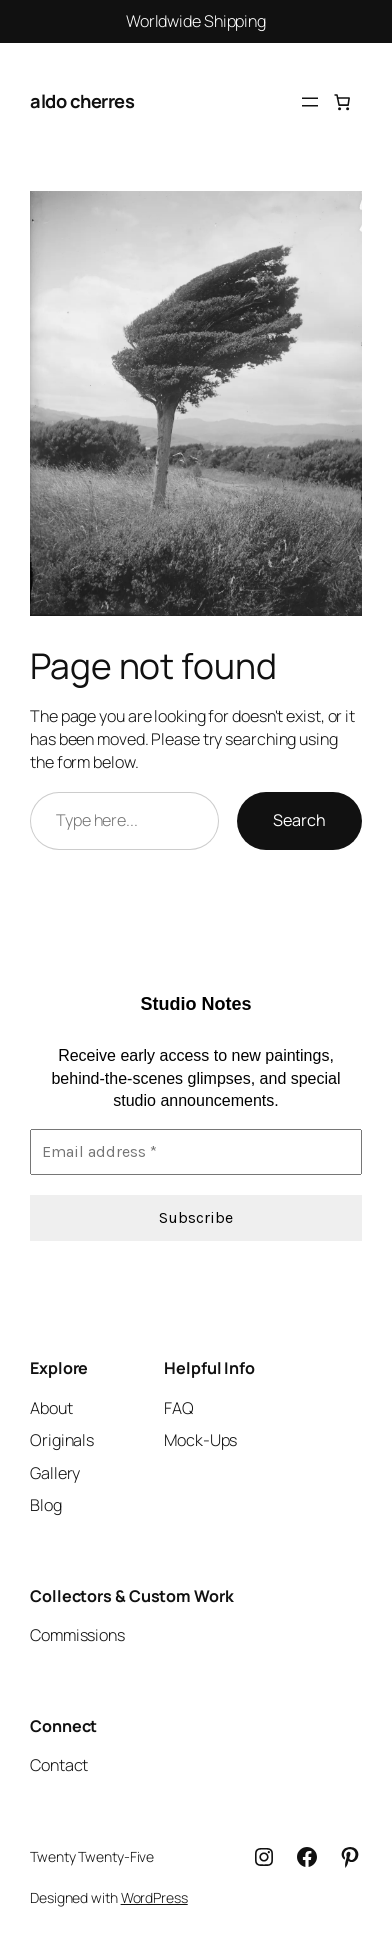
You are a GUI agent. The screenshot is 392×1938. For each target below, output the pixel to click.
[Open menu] (310, 102)
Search (299, 820)
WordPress (154, 1897)
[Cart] (342, 102)
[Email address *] (196, 1151)
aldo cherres (82, 101)
